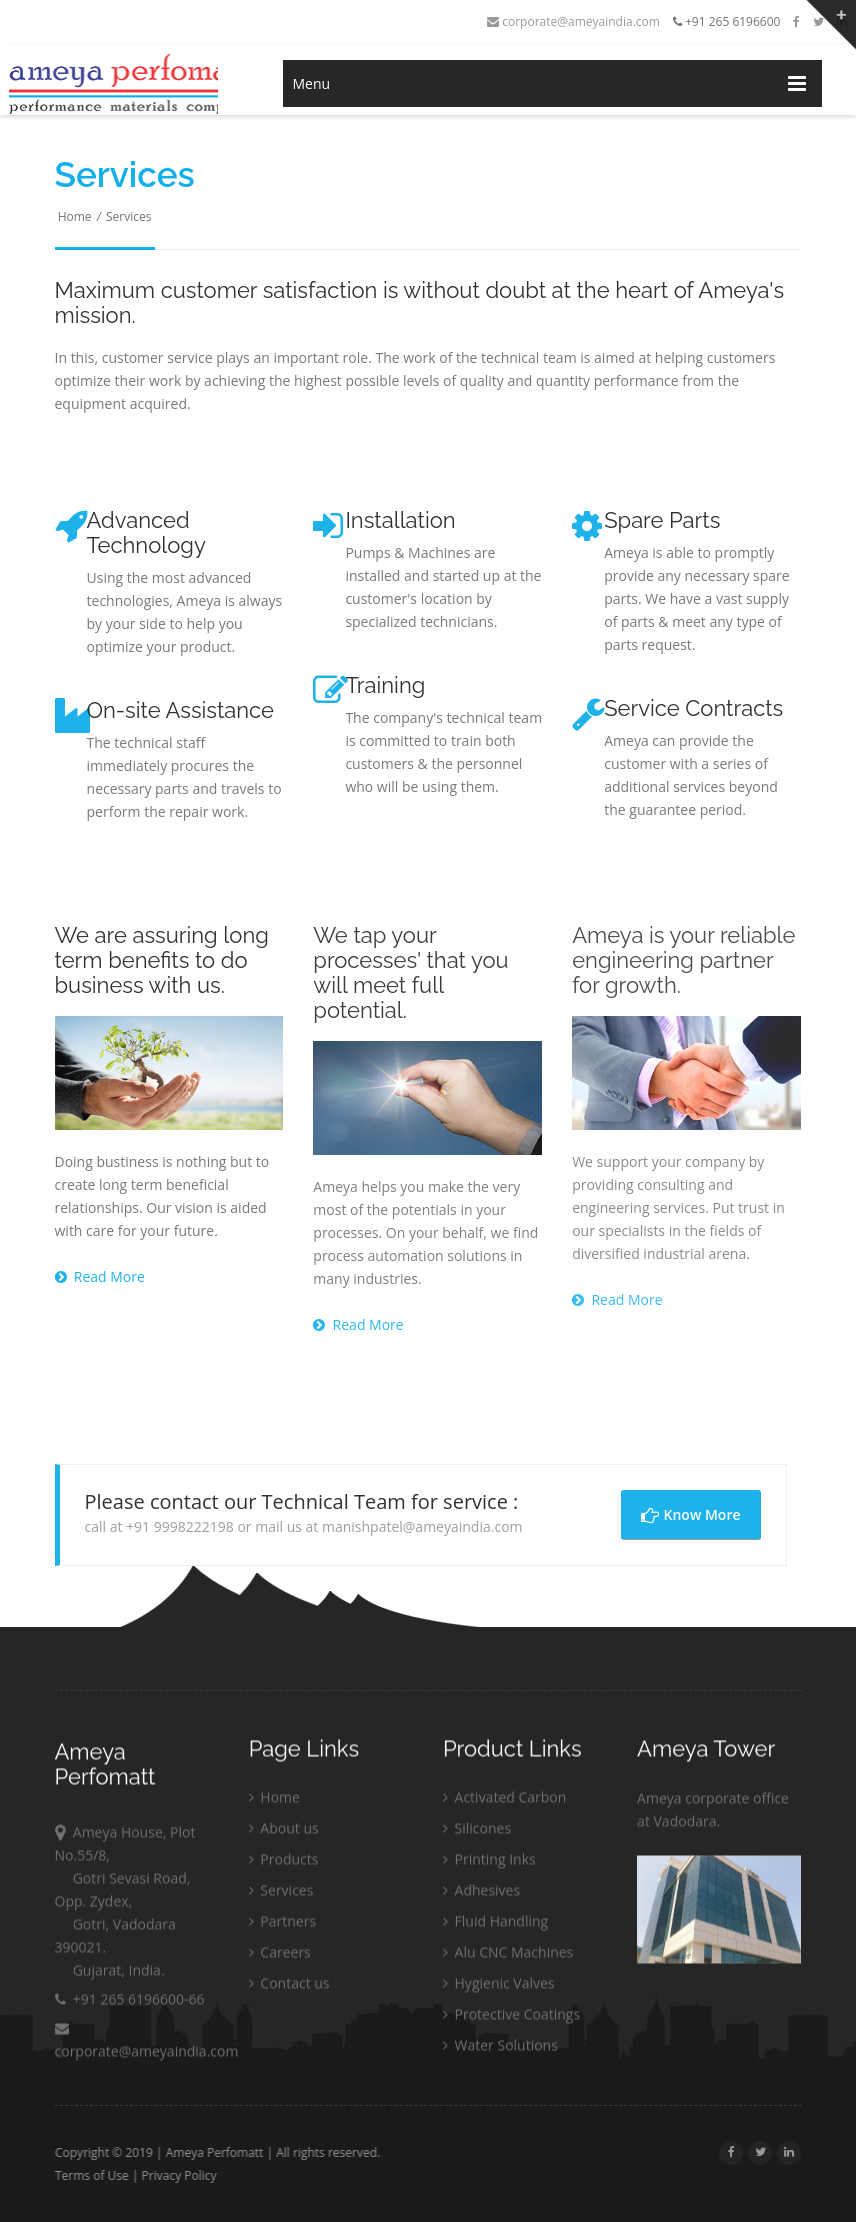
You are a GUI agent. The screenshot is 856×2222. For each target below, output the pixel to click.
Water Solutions (500, 2049)
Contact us (289, 1987)
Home (75, 216)
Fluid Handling (495, 1925)
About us (284, 1832)
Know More (691, 1514)
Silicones (477, 1832)
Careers (280, 1956)
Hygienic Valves (499, 1987)
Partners (282, 1925)
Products (284, 1863)
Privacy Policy (183, 2175)
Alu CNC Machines (508, 1956)
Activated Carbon (504, 1801)
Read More (100, 1276)
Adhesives (481, 1894)
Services (128, 216)
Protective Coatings (511, 2018)
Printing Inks (489, 1863)
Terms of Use (96, 2175)
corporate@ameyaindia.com (573, 21)
